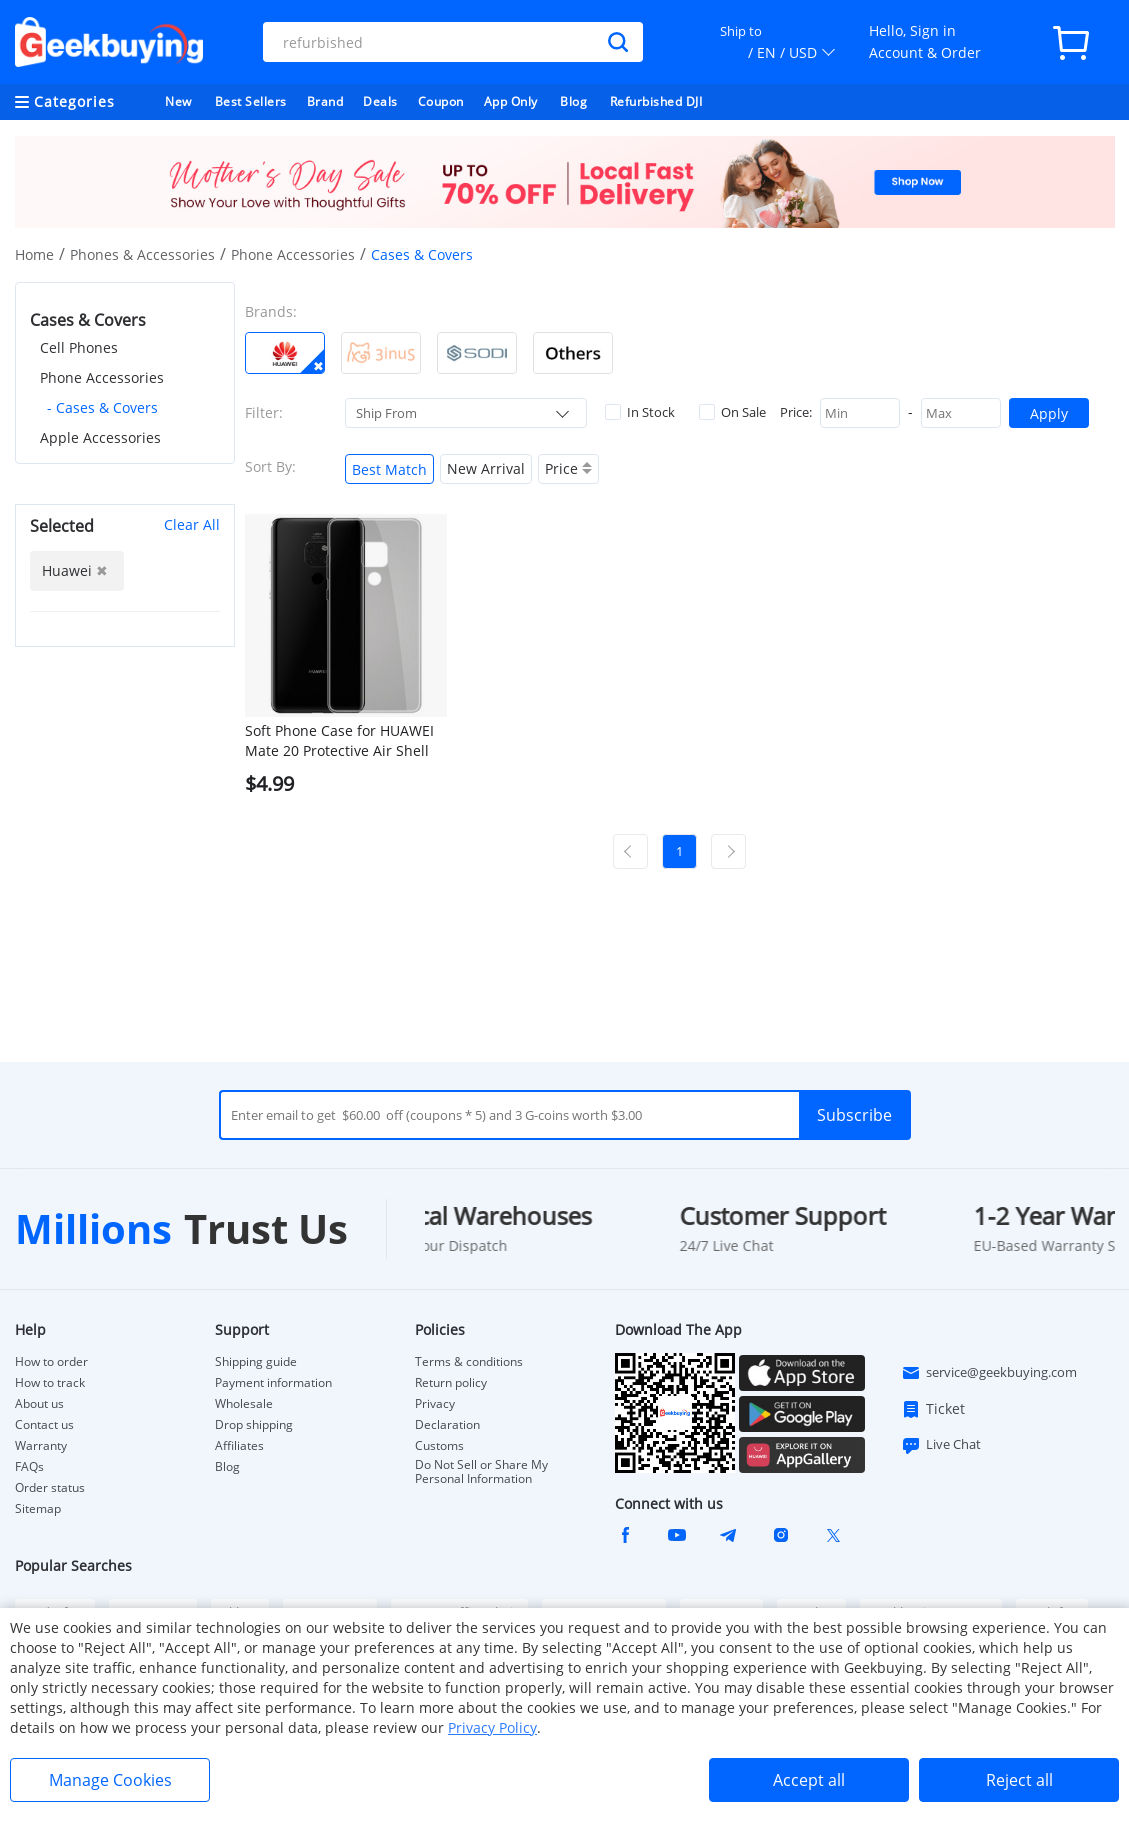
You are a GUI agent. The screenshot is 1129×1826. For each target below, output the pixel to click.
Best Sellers (251, 101)
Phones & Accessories (142, 254)
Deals (380, 101)
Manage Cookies (110, 1780)
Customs (439, 1446)
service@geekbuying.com (989, 1373)
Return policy (451, 1383)
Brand (325, 101)
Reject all (1019, 1780)
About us (39, 1404)
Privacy (435, 1404)
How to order (51, 1362)
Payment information (273, 1383)
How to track (50, 1383)
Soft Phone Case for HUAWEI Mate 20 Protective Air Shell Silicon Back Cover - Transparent (339, 741)
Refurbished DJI (656, 101)
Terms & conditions (469, 1362)
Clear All (192, 524)
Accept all (809, 1780)
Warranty (41, 1446)
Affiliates (239, 1446)
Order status (50, 1488)
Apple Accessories (100, 437)
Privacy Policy (492, 1727)
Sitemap (38, 1508)
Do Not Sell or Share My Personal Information (481, 1472)
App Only (511, 101)
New (178, 101)
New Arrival (486, 468)
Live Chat (941, 1445)
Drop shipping (254, 1425)
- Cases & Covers (102, 407)
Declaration (447, 1425)
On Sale (732, 412)
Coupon (441, 101)
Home (34, 254)
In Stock (640, 412)
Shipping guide (256, 1362)
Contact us (44, 1425)
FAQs (29, 1467)
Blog (573, 101)
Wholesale (244, 1404)
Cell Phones (79, 347)
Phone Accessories (293, 254)
